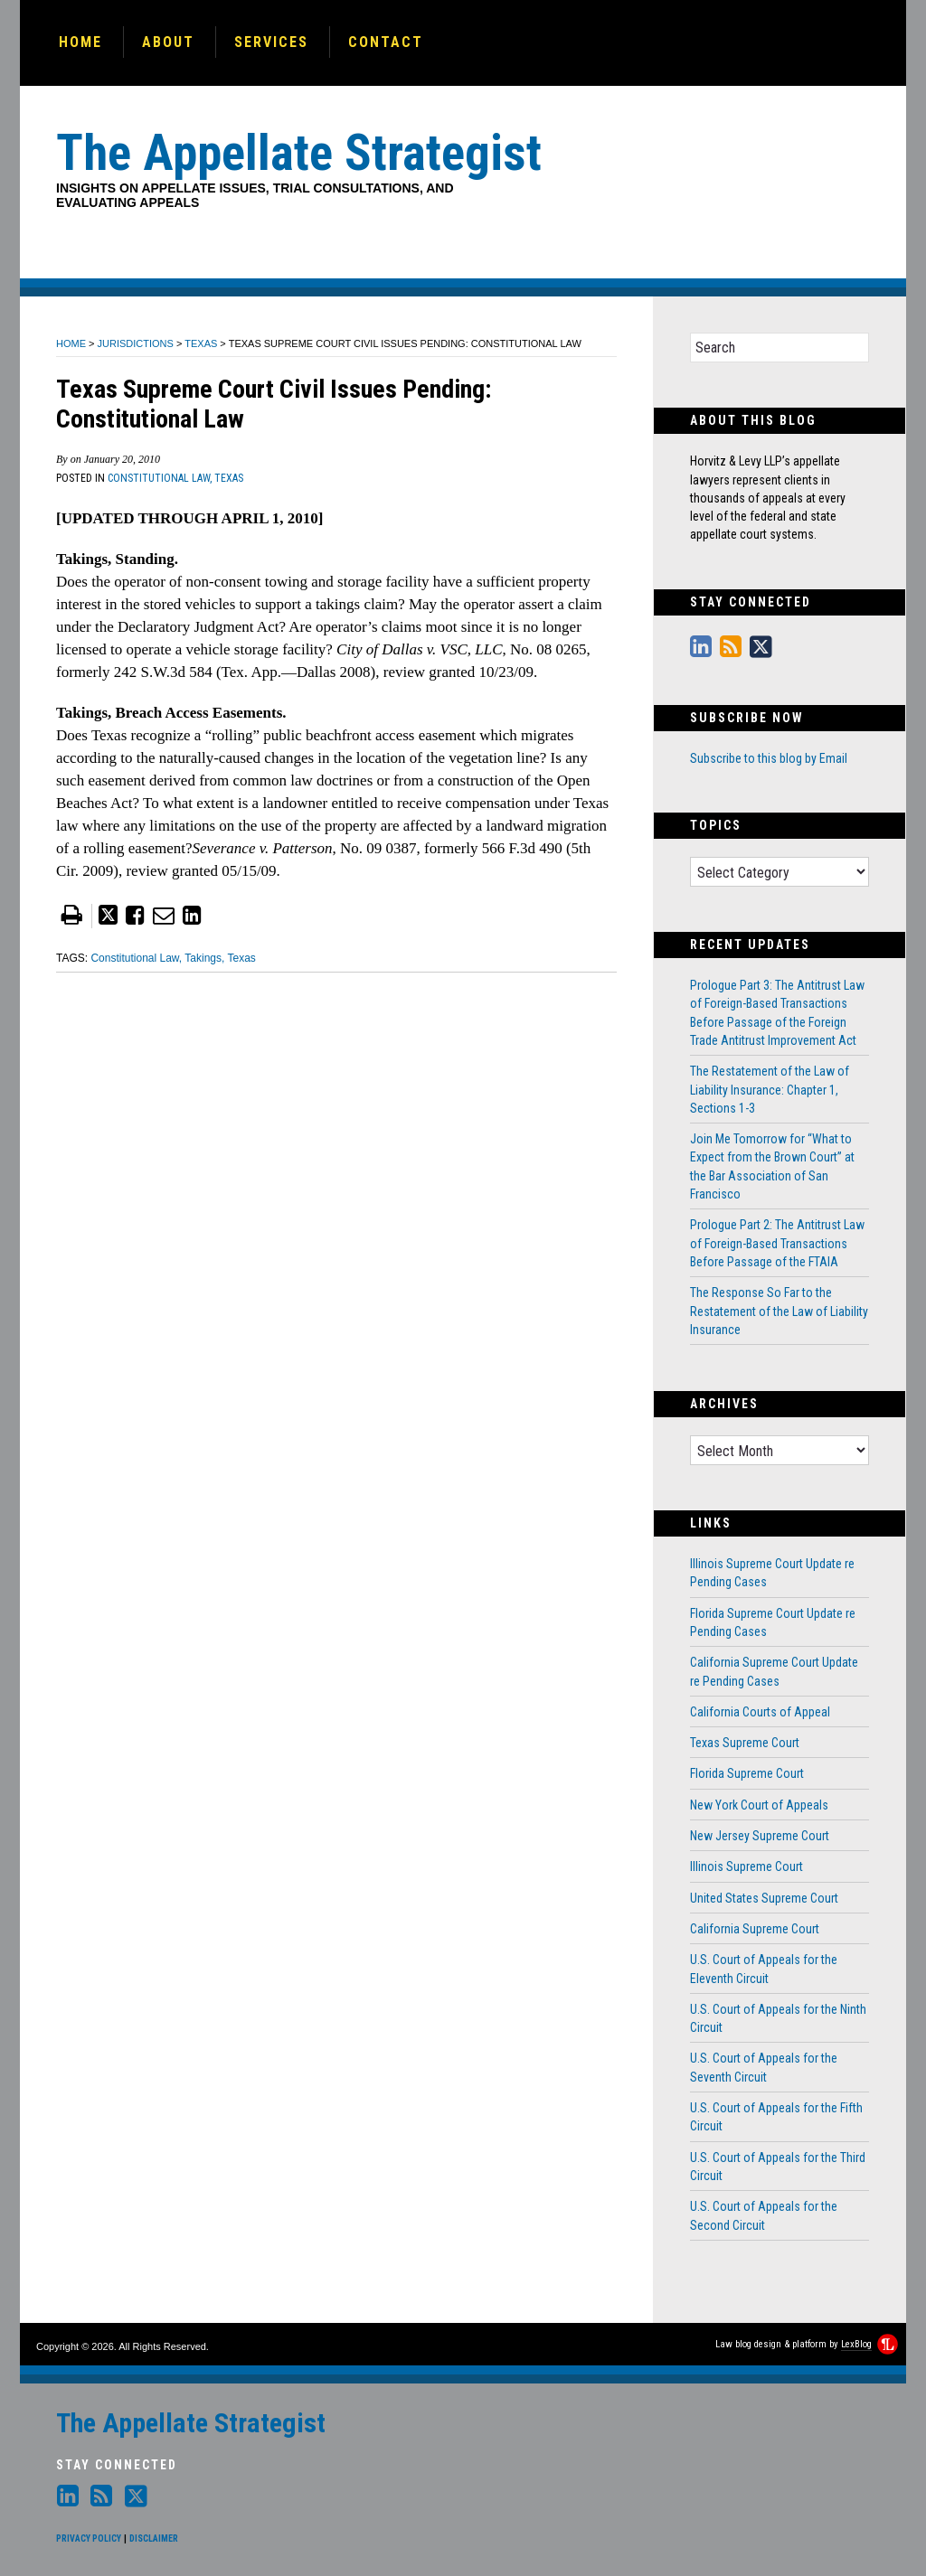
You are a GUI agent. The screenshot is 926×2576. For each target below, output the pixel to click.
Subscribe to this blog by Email (768, 758)
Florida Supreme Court (747, 1773)
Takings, (204, 958)
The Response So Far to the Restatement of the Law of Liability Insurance (779, 1311)
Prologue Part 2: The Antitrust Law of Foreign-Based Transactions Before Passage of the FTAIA (777, 1243)
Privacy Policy (88, 2538)
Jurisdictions (136, 343)
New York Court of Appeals (759, 1805)
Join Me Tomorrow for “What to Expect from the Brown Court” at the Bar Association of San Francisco (772, 1166)
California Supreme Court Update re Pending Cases (774, 1671)
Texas (200, 343)
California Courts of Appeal (760, 1712)
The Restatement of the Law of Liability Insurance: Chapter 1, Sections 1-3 (769, 1089)
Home (80, 42)
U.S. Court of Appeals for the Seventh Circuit (763, 2067)
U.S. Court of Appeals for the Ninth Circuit (778, 2018)
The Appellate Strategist (191, 2423)
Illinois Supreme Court (746, 1866)
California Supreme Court (754, 1929)
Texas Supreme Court (744, 1742)
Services (271, 42)
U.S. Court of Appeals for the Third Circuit (777, 2166)
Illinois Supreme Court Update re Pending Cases (772, 1572)
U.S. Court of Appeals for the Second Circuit (763, 2215)
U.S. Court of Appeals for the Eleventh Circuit (763, 1968)
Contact (385, 42)
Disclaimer (153, 2538)
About (168, 42)
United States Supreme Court (764, 1898)
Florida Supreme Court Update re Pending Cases (772, 1622)
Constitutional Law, (160, 478)
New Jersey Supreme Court (759, 1836)
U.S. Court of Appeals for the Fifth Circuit (776, 2117)
